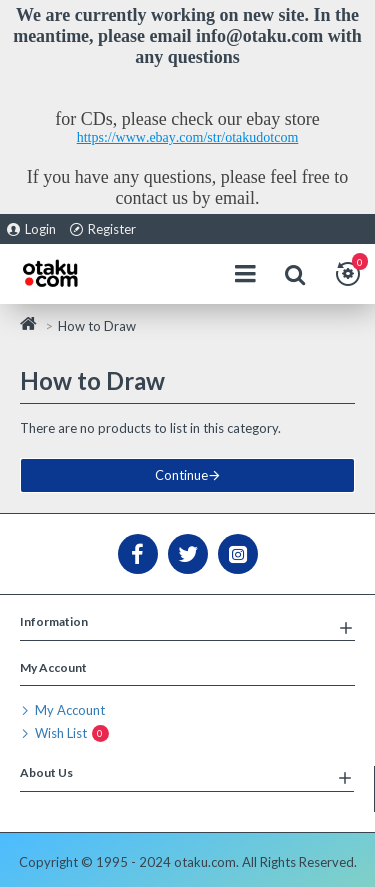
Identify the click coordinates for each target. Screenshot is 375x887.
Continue (181, 475)
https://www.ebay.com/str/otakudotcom (188, 137)
